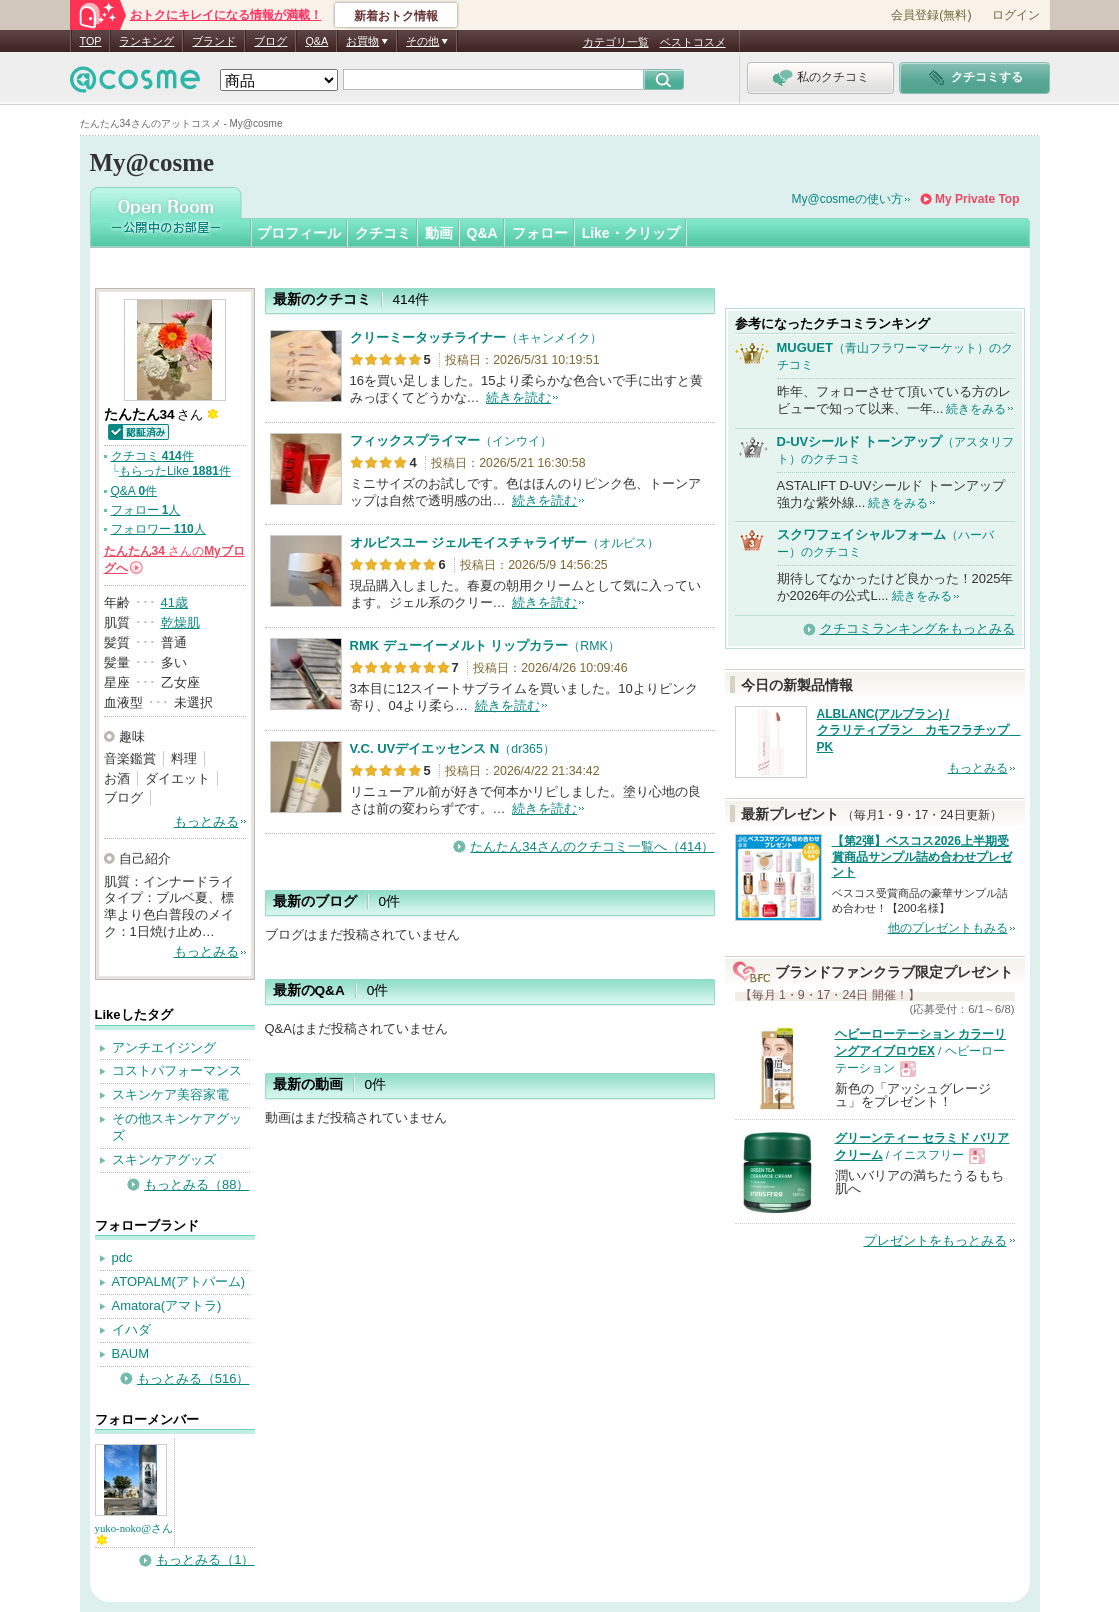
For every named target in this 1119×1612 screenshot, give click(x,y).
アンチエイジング (164, 1047)
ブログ (270, 41)
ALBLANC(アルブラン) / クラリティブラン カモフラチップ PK (919, 731)
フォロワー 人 (158, 529)
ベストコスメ (693, 42)
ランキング (146, 41)
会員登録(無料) (931, 15)
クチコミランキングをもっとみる (917, 628)
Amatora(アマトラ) (167, 1305)
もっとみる (206, 821)
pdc (122, 1257)
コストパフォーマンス (177, 1070)
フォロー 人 (146, 510)
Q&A (316, 41)
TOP (91, 41)
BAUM (131, 1353)
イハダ (131, 1329)
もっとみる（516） (193, 1378)
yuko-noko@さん (134, 1533)
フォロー (540, 233)
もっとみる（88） (196, 1184)
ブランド (214, 41)
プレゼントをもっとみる (935, 1240)
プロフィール (299, 233)
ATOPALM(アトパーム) (179, 1281)
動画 (439, 233)
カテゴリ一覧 (616, 42)
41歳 (174, 602)
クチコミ (383, 233)
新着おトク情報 (396, 16)
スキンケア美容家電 (170, 1094)
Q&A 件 (134, 491)
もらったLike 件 (175, 471)
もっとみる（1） (205, 1559)
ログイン (1016, 15)
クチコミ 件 (152, 456)
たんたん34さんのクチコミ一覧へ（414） (592, 846)
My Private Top (977, 199)
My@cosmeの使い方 (848, 199)
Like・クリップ (631, 233)
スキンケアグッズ (164, 1159)
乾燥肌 (180, 622)
